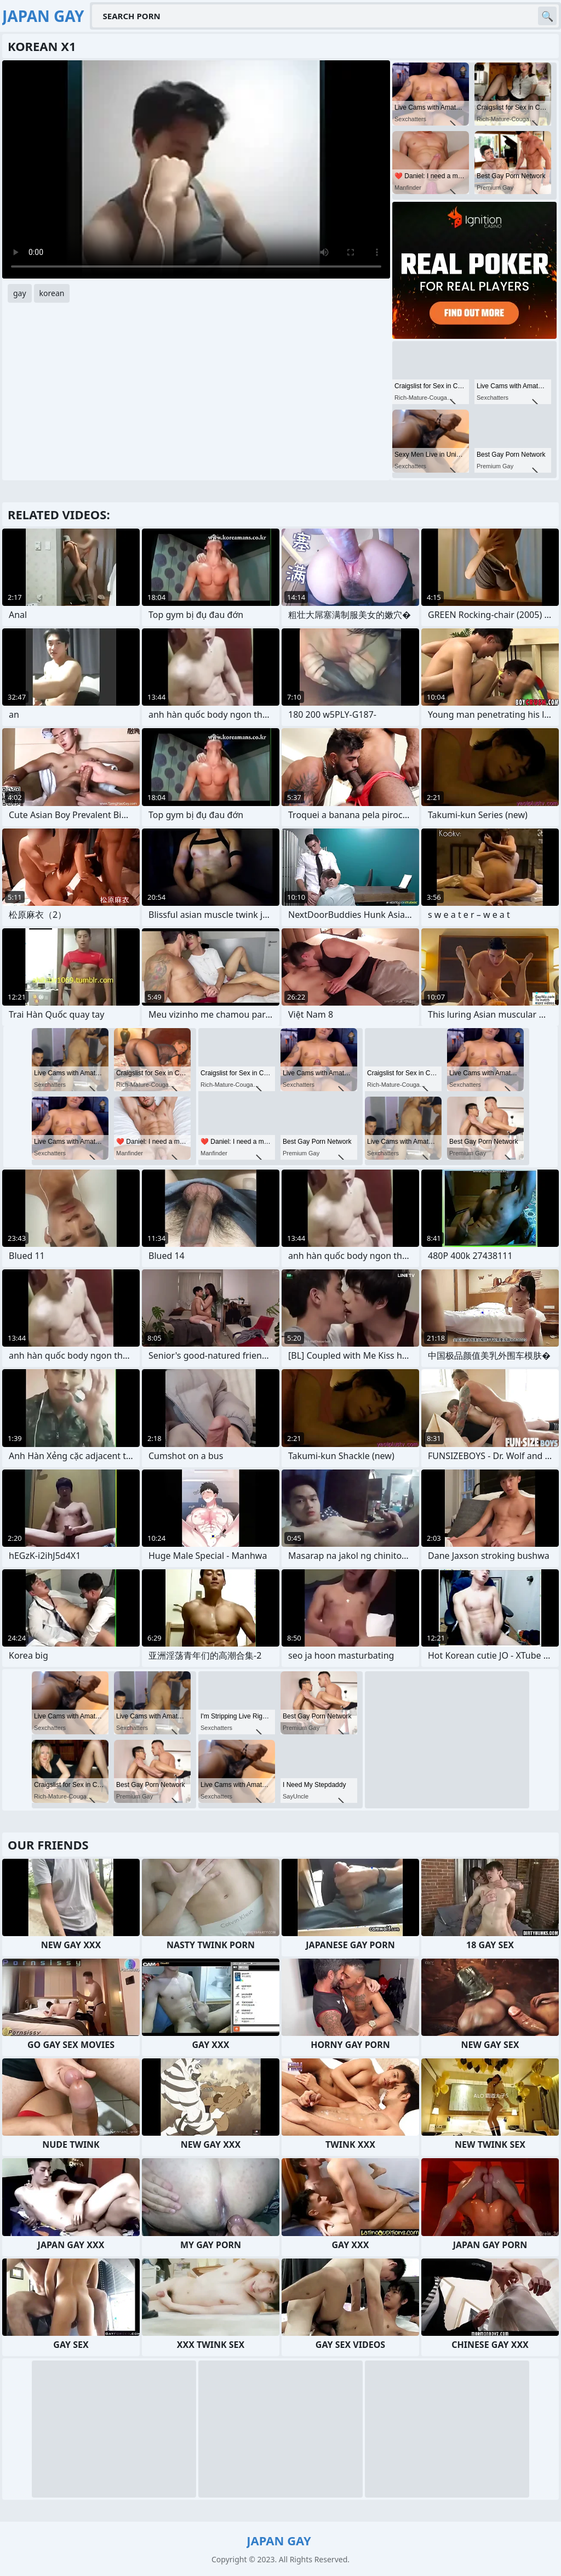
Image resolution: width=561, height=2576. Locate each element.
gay (19, 293)
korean (52, 293)
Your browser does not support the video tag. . (196, 169)
